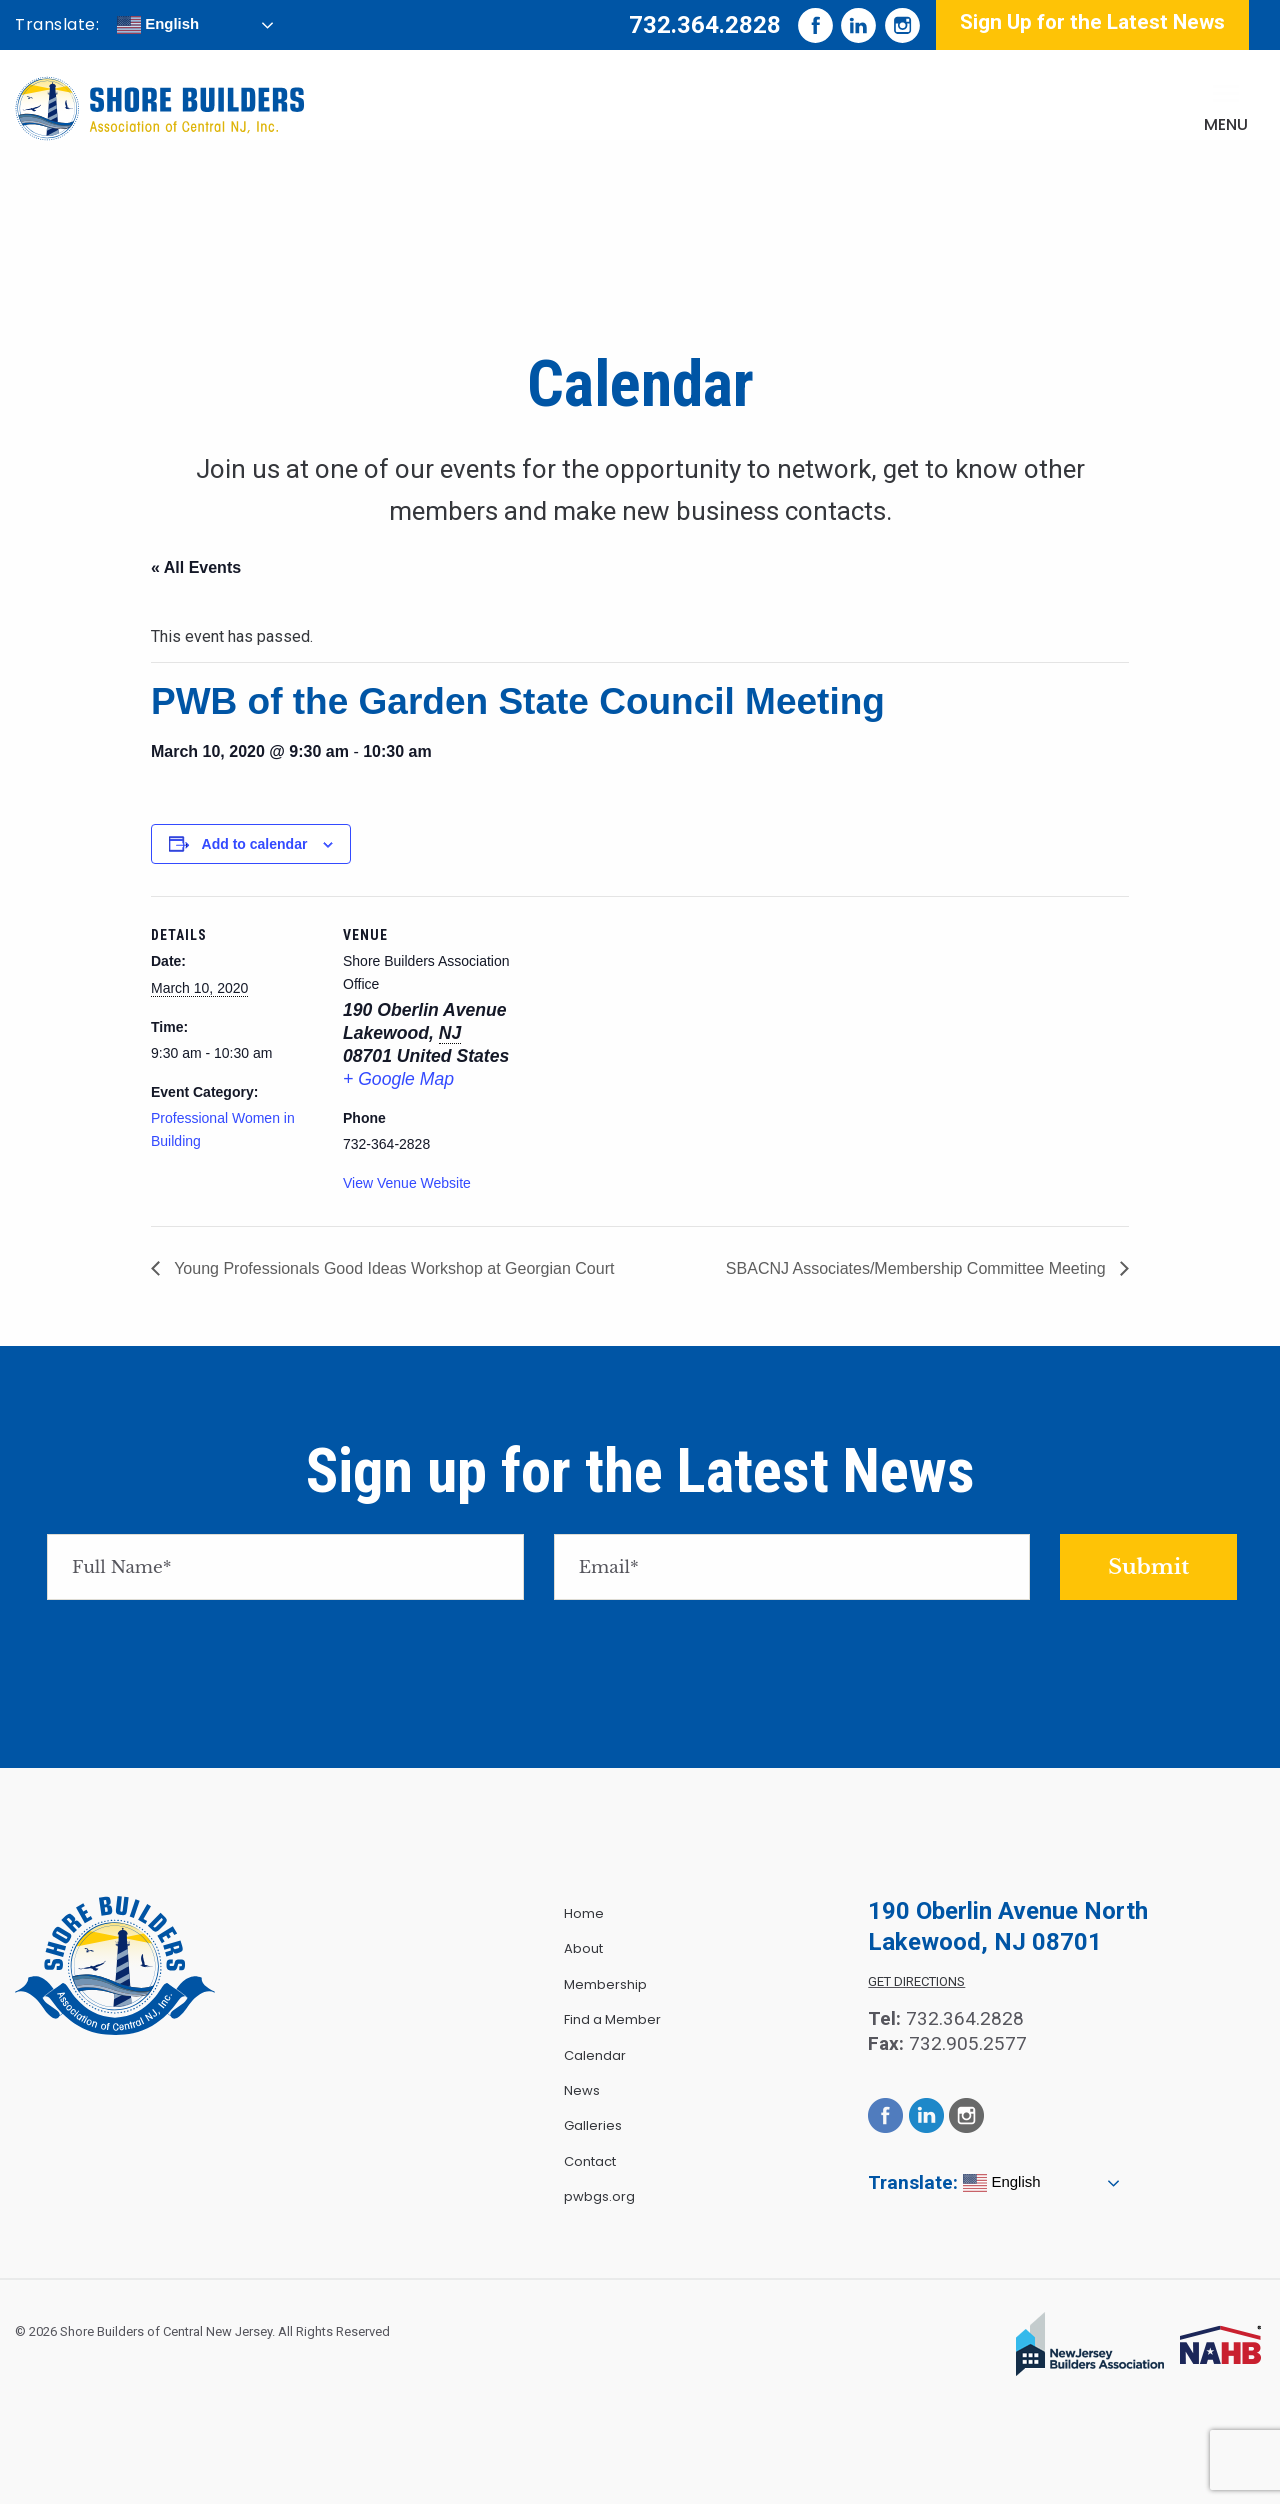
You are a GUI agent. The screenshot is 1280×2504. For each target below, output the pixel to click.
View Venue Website (407, 1183)
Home (584, 1913)
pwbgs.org (599, 2196)
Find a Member (612, 2019)
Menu (1226, 124)
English (158, 25)
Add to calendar (255, 844)
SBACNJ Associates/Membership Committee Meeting (918, 1268)
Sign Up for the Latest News (1092, 22)
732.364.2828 (705, 25)
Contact (590, 2161)
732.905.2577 (968, 2043)
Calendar (595, 2055)
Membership (605, 1984)
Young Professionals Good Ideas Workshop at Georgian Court (392, 1268)
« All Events (196, 567)
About (583, 1948)
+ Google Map (398, 1079)
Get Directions (916, 1981)
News (582, 2090)
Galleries (593, 2125)
